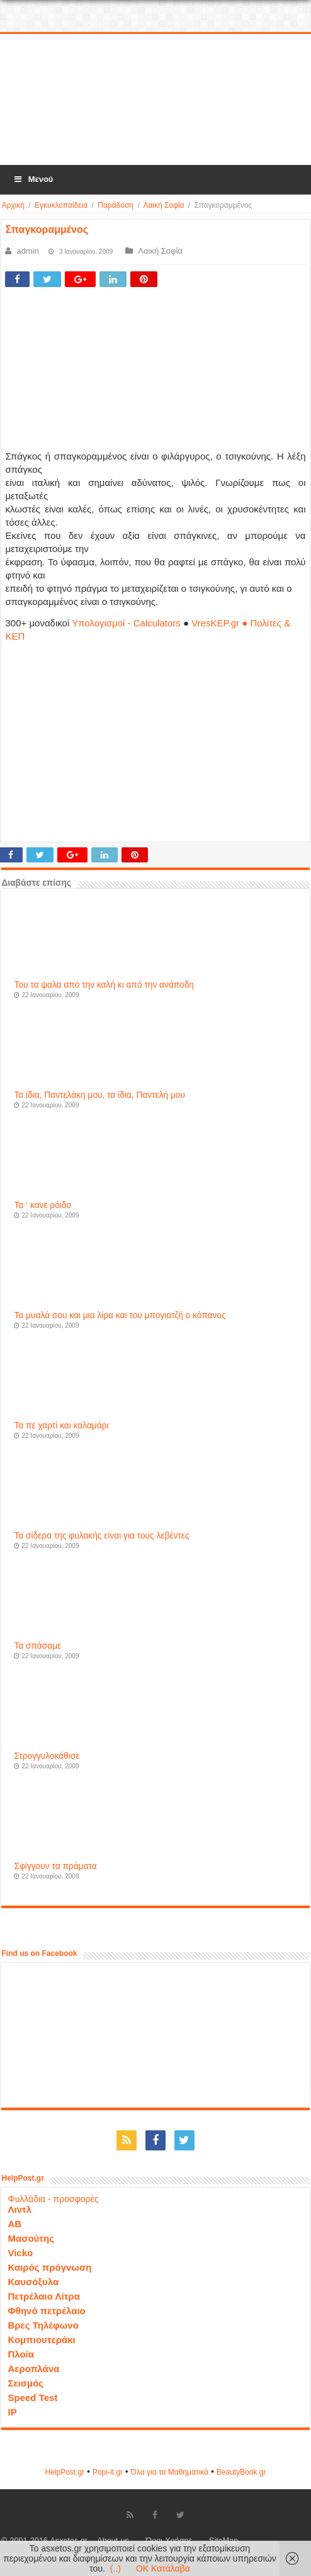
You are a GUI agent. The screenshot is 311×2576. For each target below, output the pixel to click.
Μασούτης (31, 2238)
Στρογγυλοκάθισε (46, 1756)
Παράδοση (115, 205)
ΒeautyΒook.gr (241, 2472)
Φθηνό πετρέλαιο (46, 2310)
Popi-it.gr (108, 2472)
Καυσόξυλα (33, 2281)
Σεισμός (25, 2383)
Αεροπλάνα (33, 2368)
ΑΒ (14, 2223)
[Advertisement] (155, 100)
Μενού (33, 179)
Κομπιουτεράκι (41, 2339)
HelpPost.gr (64, 2472)
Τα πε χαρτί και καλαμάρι (61, 1425)
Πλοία (21, 2354)
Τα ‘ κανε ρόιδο (42, 1205)
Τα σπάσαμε (37, 1646)
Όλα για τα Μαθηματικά (170, 2472)
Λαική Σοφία (163, 205)
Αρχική (12, 205)
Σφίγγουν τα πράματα (55, 1866)
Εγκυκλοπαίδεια (61, 205)
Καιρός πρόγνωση (49, 2267)
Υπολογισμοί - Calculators (126, 623)
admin (27, 251)
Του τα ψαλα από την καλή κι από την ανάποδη (104, 985)
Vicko (20, 2252)
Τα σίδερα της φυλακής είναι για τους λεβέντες (101, 1535)
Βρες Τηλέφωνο (43, 2325)
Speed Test (32, 2397)
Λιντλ (19, 2209)
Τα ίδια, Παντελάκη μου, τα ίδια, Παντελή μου (99, 1095)
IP (12, 2412)
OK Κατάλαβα (163, 2568)
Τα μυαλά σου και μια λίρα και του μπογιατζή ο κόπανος (119, 1315)
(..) (115, 2568)
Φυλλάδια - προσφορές (53, 2199)
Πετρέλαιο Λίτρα (43, 2296)
